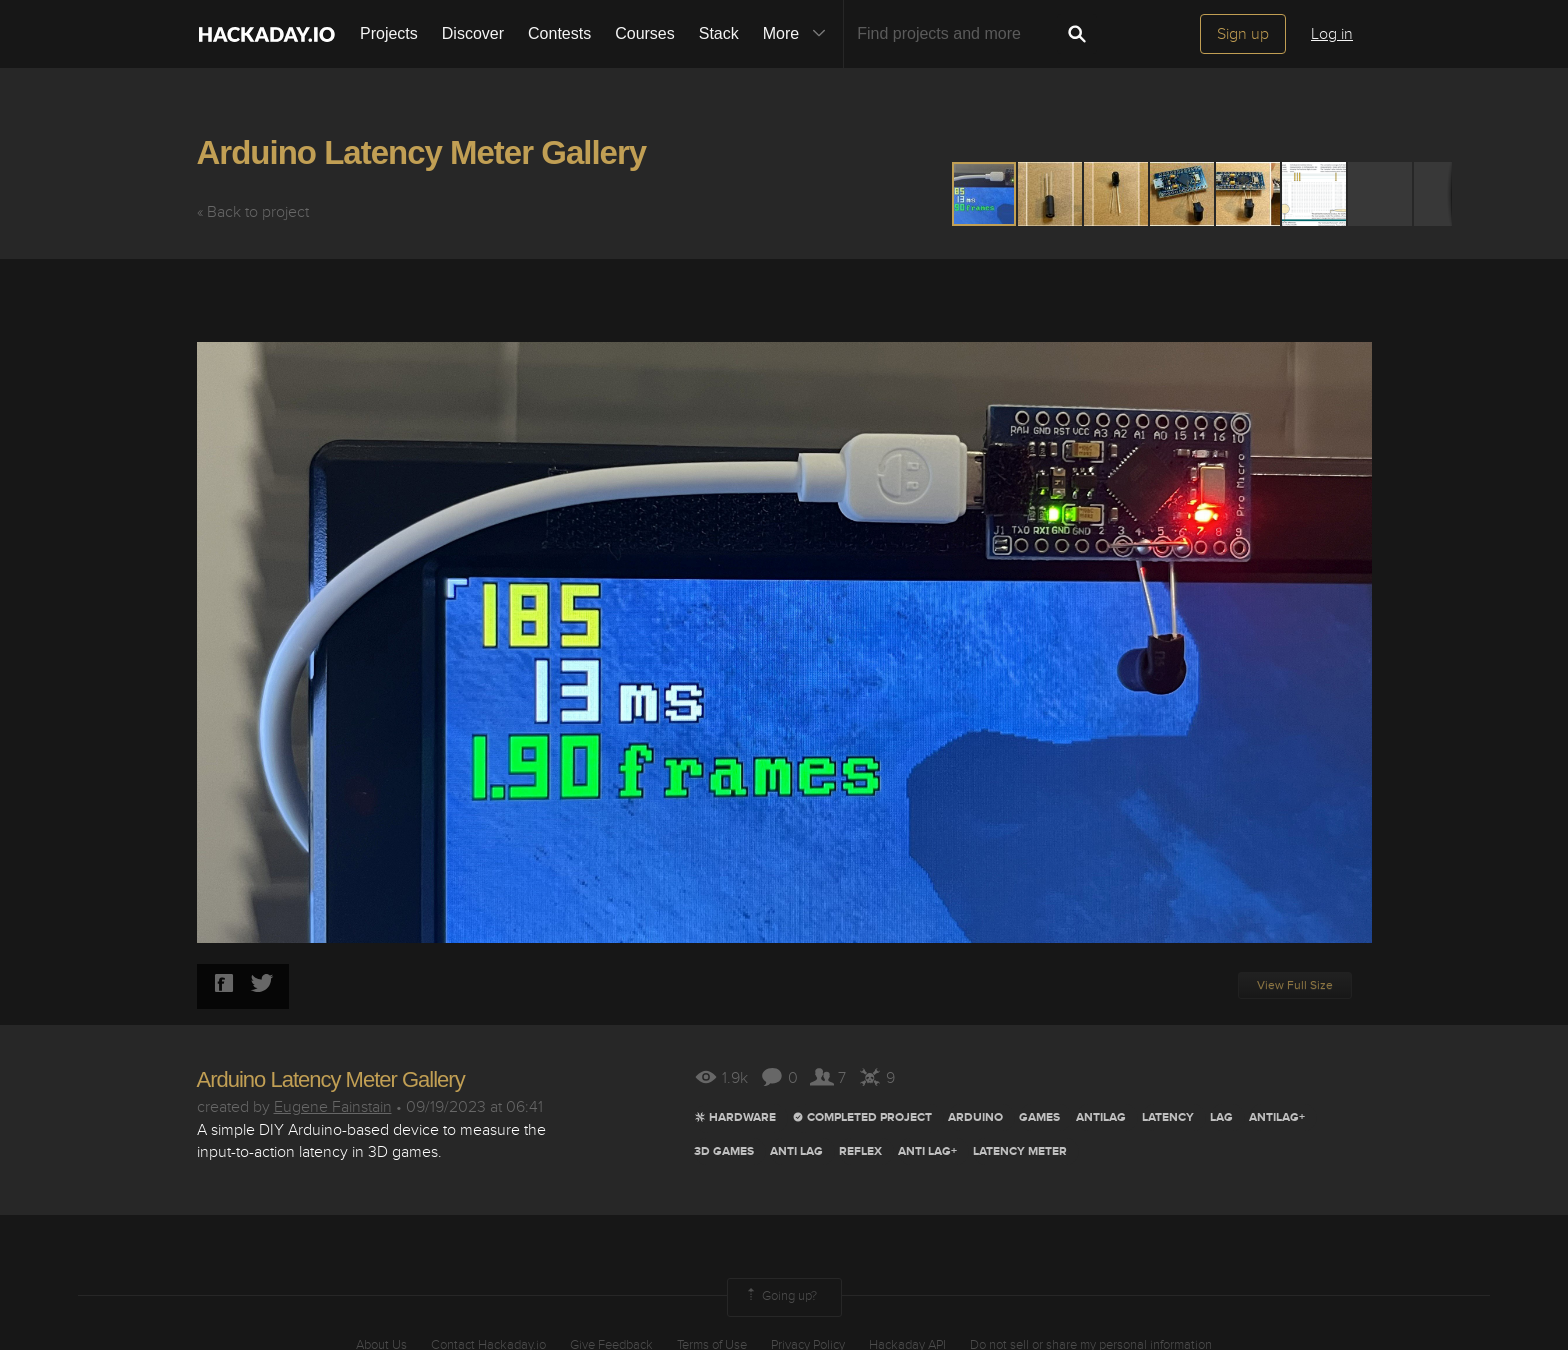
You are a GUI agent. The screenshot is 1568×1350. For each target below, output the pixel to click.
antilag (1101, 1117)
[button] (1051, 194)
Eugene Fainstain (333, 1107)
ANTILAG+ (1277, 1117)
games (1039, 1117)
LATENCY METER (1020, 1151)
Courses (645, 33)
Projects (389, 33)
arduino (975, 1117)
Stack (719, 33)
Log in (1332, 34)
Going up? (780, 1297)
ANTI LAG (796, 1151)
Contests (559, 33)
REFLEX (860, 1151)
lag (1221, 1117)
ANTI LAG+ (927, 1151)
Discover (473, 33)
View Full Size (1295, 985)
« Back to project (253, 212)
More (799, 34)
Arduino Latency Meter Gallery (422, 152)
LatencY (1168, 1117)
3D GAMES (724, 1151)
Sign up (1243, 34)
